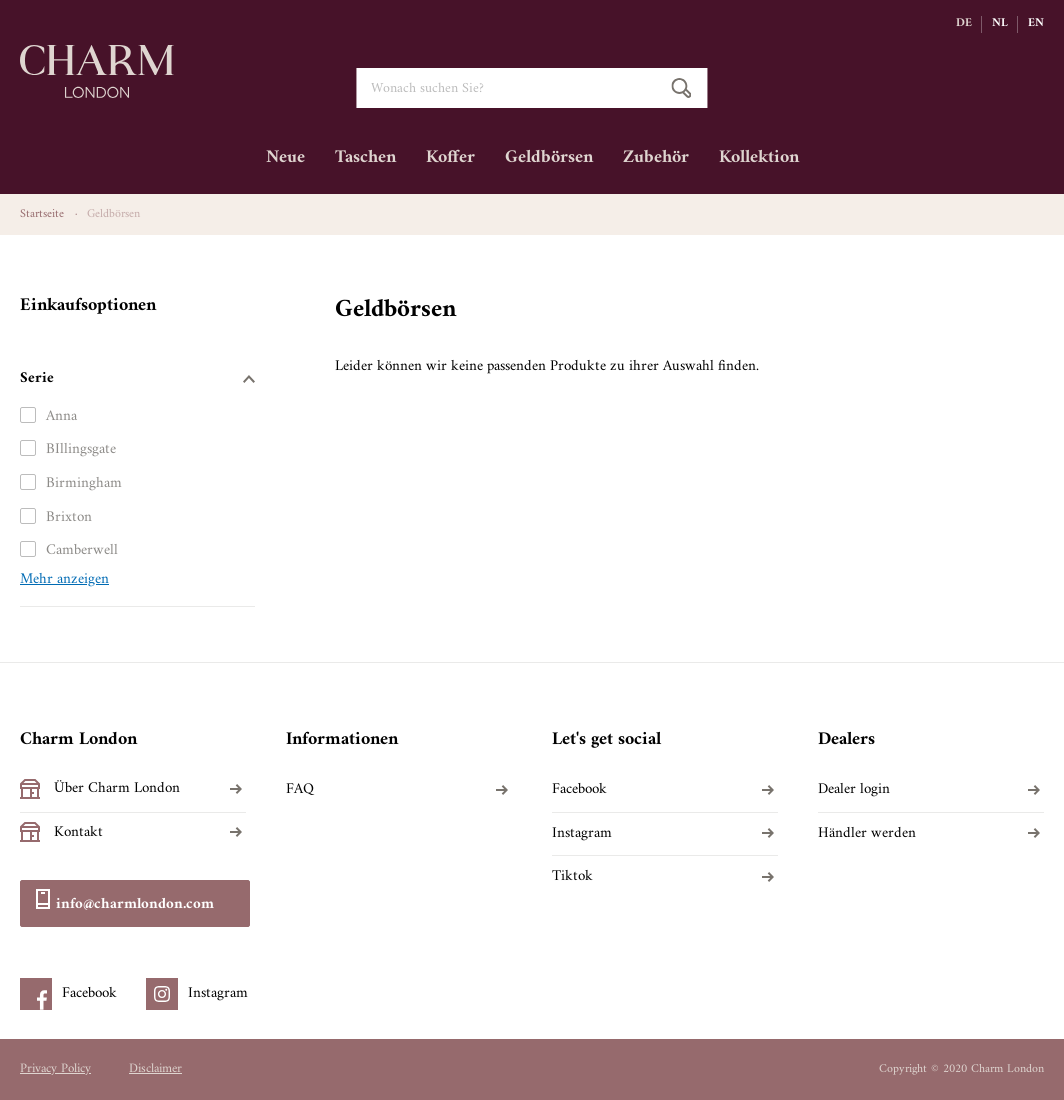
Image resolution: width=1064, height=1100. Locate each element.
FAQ (300, 790)
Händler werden (867, 834)
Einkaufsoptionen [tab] (88, 305)
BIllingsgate (81, 449)
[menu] (532, 165)
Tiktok (572, 877)
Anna (61, 416)
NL (1000, 24)
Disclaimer (155, 1069)
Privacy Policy (55, 1069)
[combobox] (531, 88)
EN (1036, 24)
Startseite (42, 214)
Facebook (579, 790)
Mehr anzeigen (64, 580)
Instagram (582, 834)
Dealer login (854, 790)
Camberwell (82, 550)
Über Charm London (117, 789)
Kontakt (78, 833)
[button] (969, 24)
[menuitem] (285, 165)
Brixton (69, 517)
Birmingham (84, 483)
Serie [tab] (37, 378)
